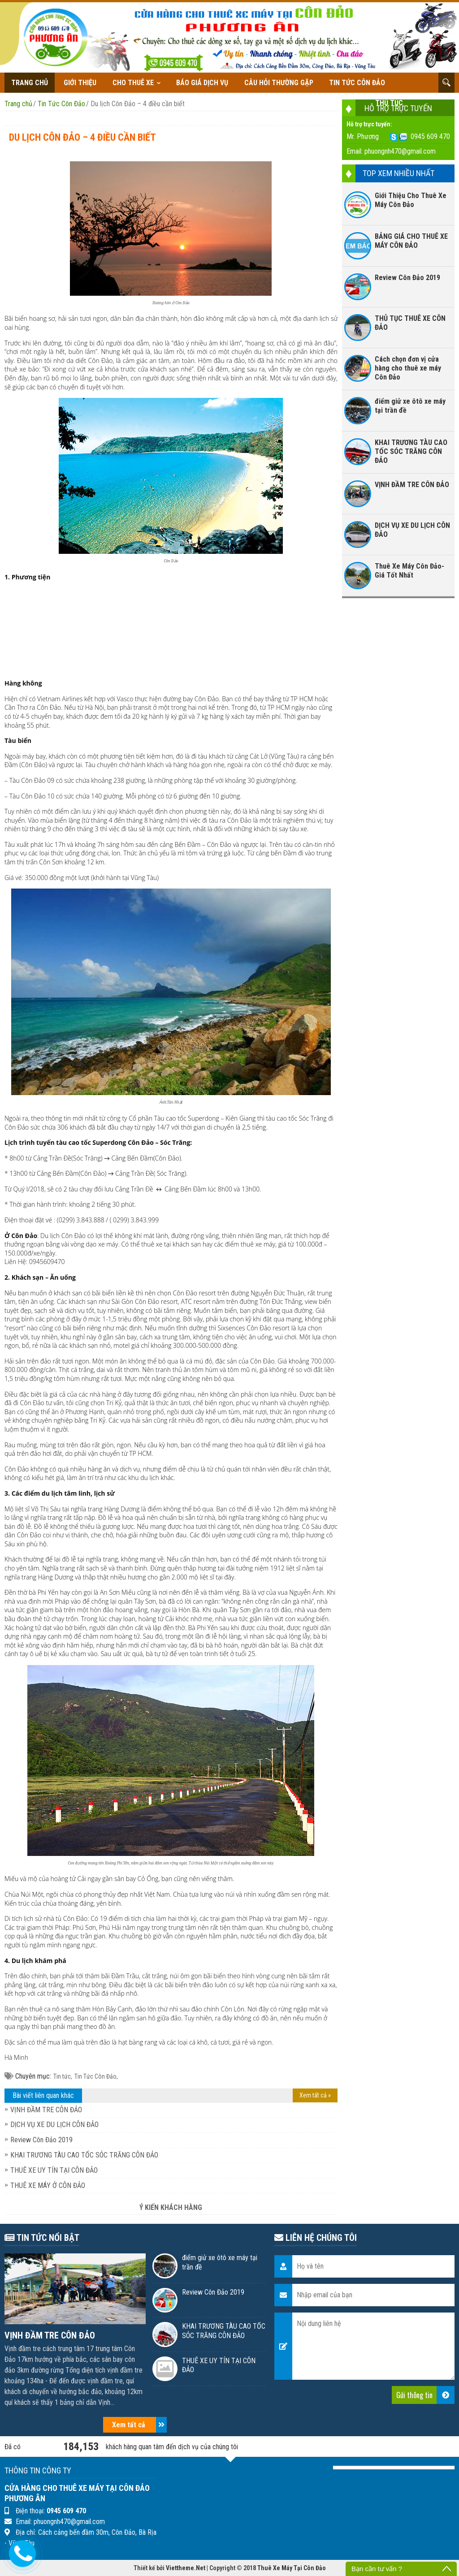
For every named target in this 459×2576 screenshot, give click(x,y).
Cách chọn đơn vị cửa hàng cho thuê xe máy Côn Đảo (408, 368)
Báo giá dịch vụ (202, 82)
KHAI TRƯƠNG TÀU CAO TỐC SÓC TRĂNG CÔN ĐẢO (84, 2155)
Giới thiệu (80, 82)
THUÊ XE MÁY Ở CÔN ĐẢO (47, 2185)
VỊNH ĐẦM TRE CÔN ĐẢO (46, 2110)
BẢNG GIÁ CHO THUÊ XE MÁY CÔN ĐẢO (411, 241)
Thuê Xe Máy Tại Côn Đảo (291, 2568)
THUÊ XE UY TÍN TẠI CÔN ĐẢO (54, 2170)
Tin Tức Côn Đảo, (96, 2076)
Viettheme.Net (185, 2568)
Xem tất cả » (315, 2095)
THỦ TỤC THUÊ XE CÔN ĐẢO (410, 323)
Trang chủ (29, 82)
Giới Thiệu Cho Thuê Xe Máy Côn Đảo (410, 200)
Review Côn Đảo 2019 (41, 2140)
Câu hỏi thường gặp (278, 82)
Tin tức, (62, 2076)
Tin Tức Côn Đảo (357, 82)
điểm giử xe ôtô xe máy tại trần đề (410, 405)
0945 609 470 (430, 136)
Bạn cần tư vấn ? (376, 2568)
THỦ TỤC (389, 103)
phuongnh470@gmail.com (400, 151)
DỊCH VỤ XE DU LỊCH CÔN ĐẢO (54, 2124)
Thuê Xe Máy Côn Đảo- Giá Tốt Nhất (409, 570)
